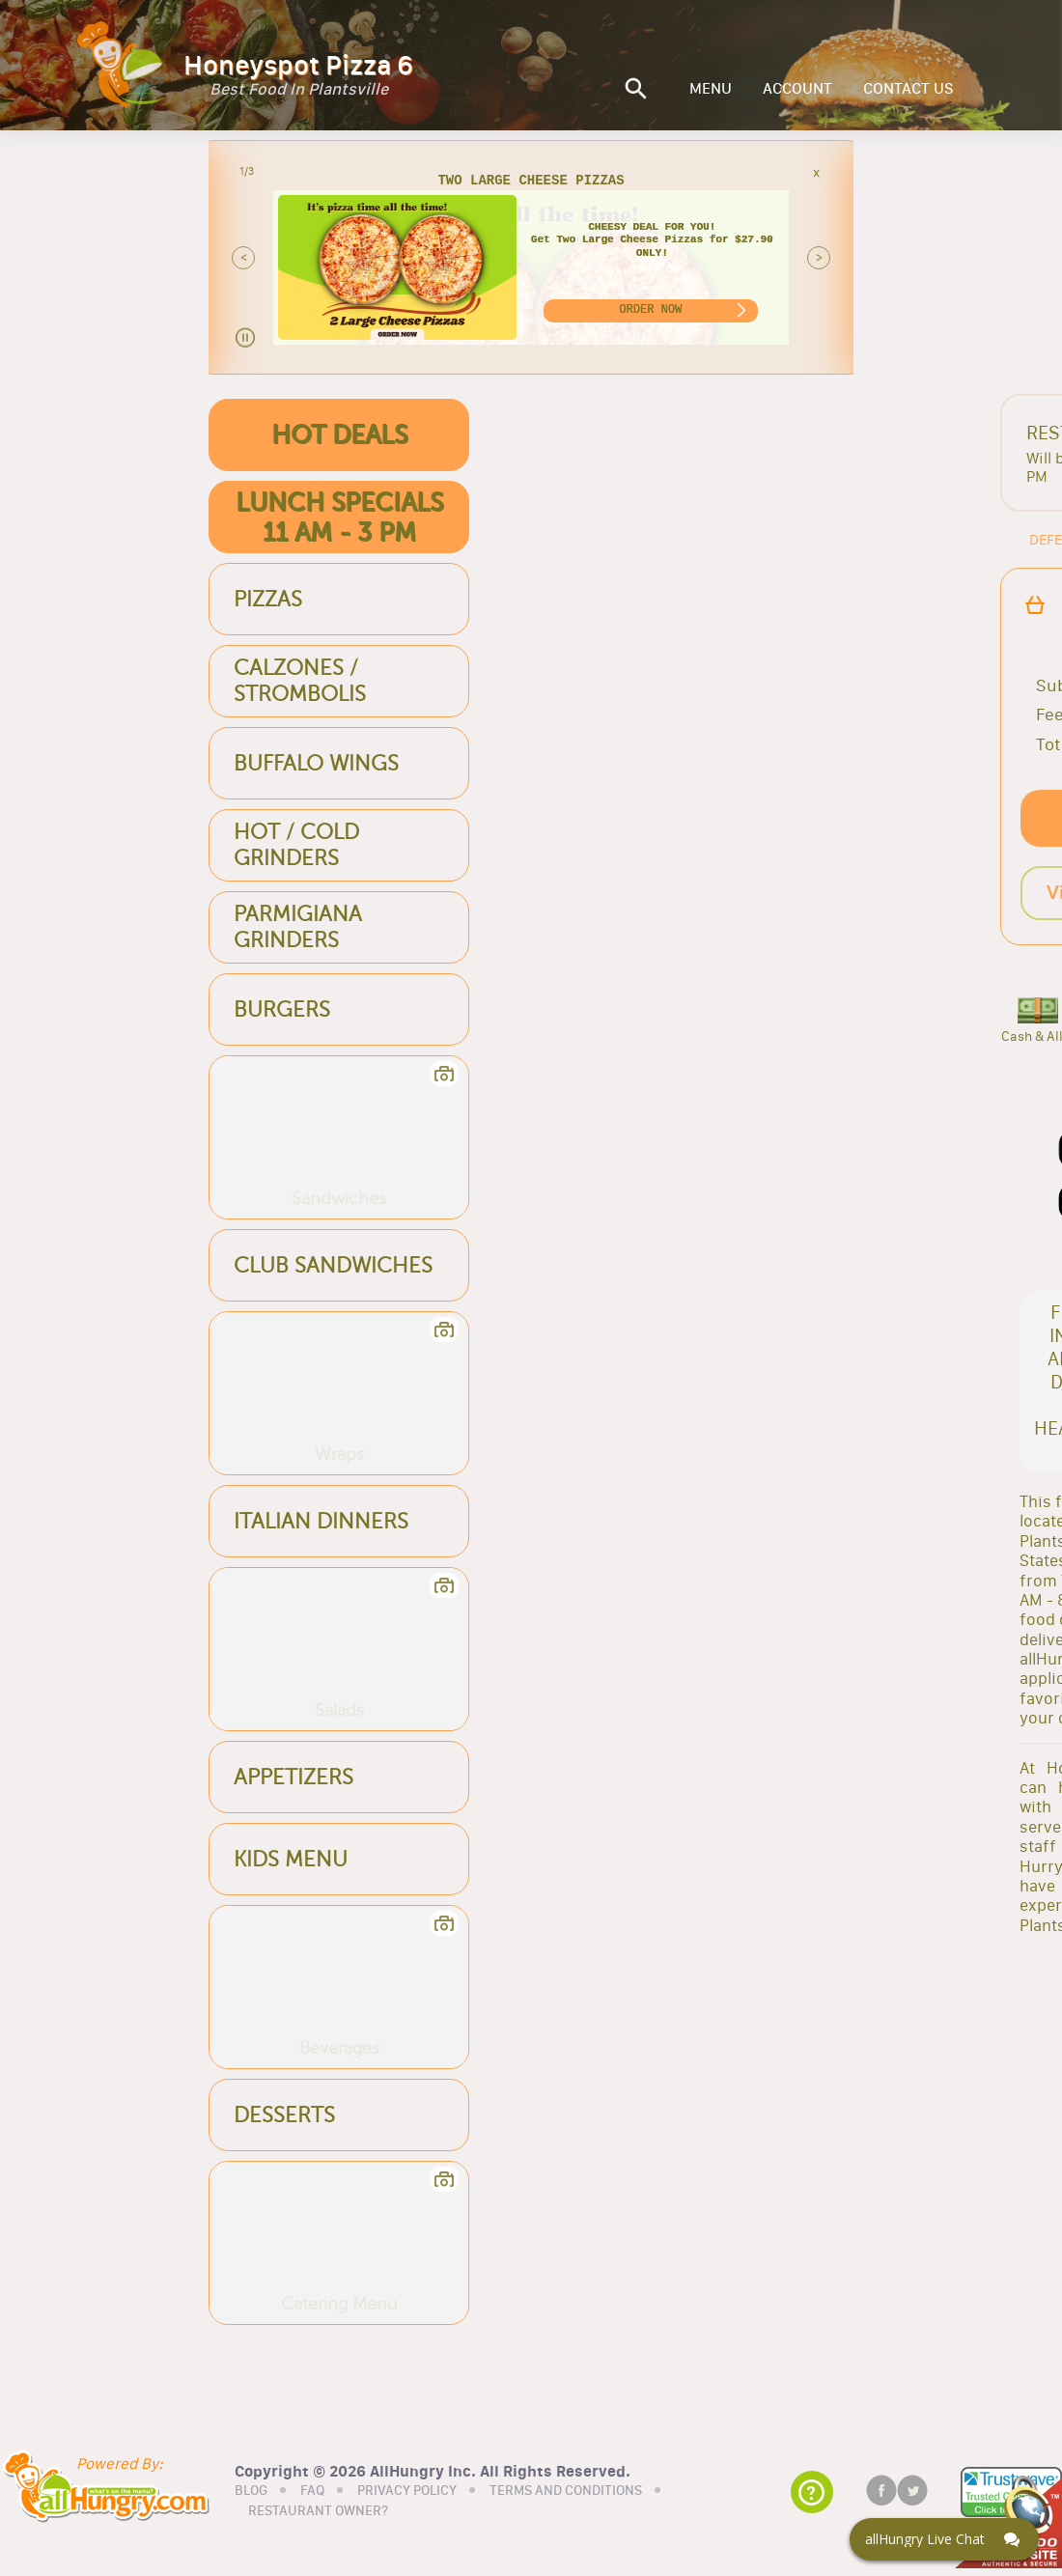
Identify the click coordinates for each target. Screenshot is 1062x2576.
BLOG (251, 2488)
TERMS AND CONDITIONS (565, 2488)
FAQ (312, 2488)
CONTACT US (908, 89)
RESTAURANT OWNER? (318, 2509)
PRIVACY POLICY (407, 2488)
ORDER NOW (650, 309)
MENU (710, 89)
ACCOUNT (797, 89)
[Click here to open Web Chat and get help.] (944, 2539)
